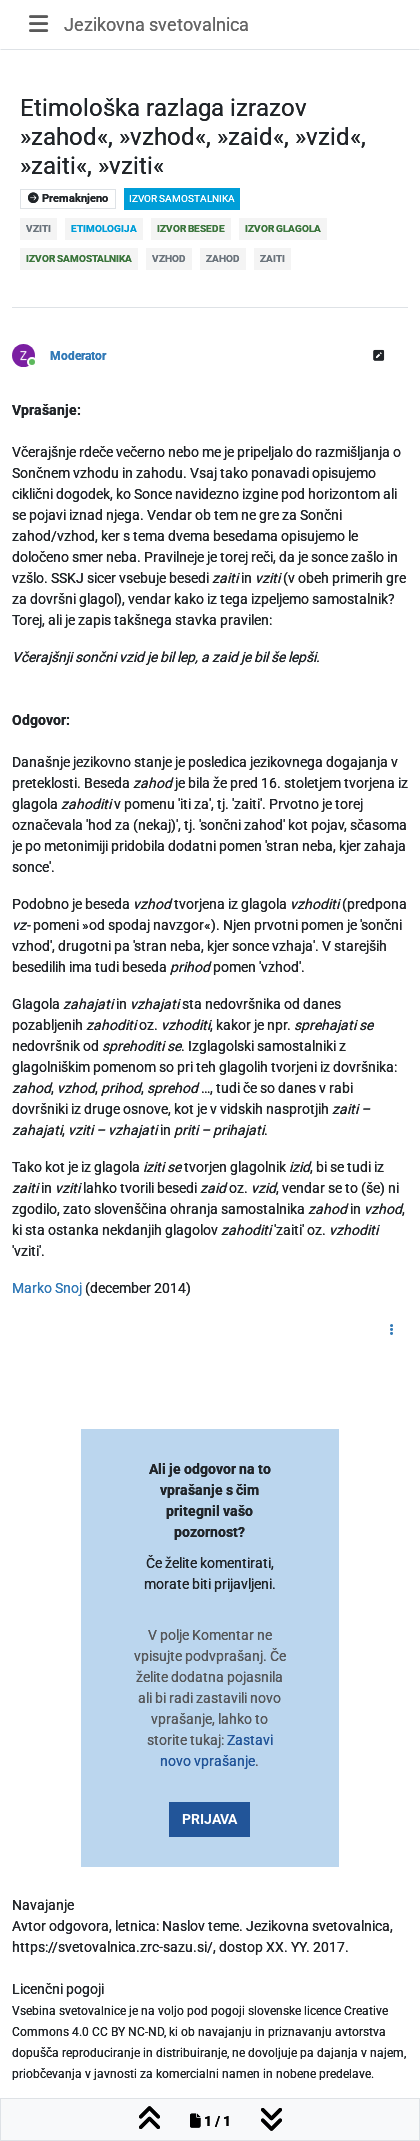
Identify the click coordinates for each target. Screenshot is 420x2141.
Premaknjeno (68, 198)
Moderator (78, 356)
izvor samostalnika (182, 198)
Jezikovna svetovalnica (156, 24)
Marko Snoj (48, 1288)
